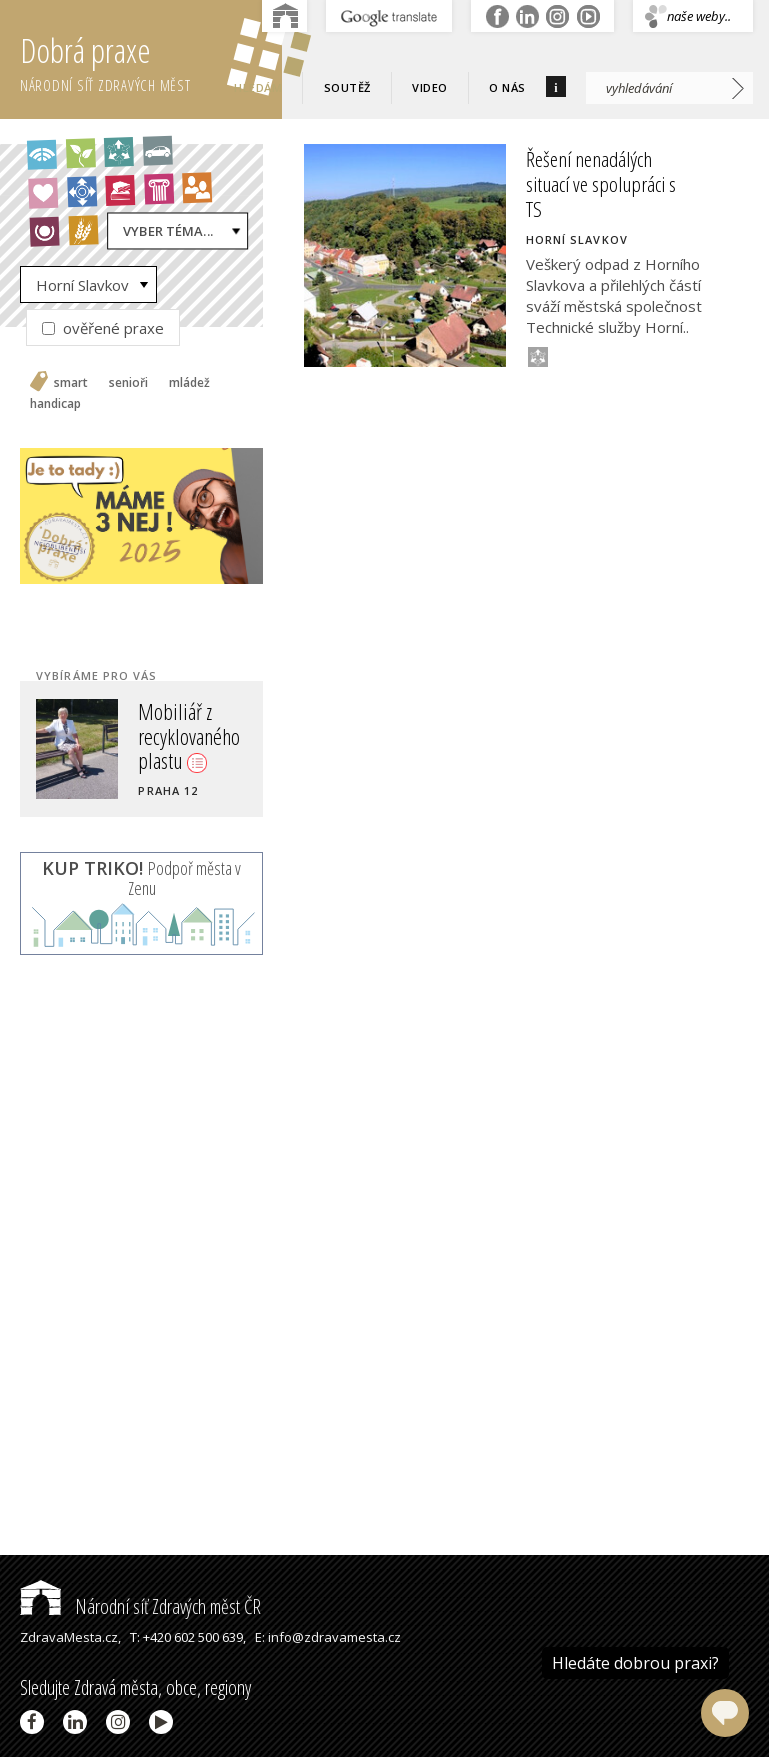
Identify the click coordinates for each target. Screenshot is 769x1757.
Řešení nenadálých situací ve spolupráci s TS (601, 184)
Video (430, 87)
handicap (55, 404)
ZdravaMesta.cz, (70, 1637)
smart (71, 383)
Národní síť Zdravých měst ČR (140, 1606)
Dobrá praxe (151, 60)
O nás (507, 87)
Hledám (258, 87)
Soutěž (347, 87)
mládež (189, 383)
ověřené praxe (103, 328)
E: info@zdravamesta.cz (328, 1637)
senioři (128, 383)
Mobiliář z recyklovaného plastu (189, 735)
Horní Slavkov (82, 285)
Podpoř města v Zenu (141, 878)
